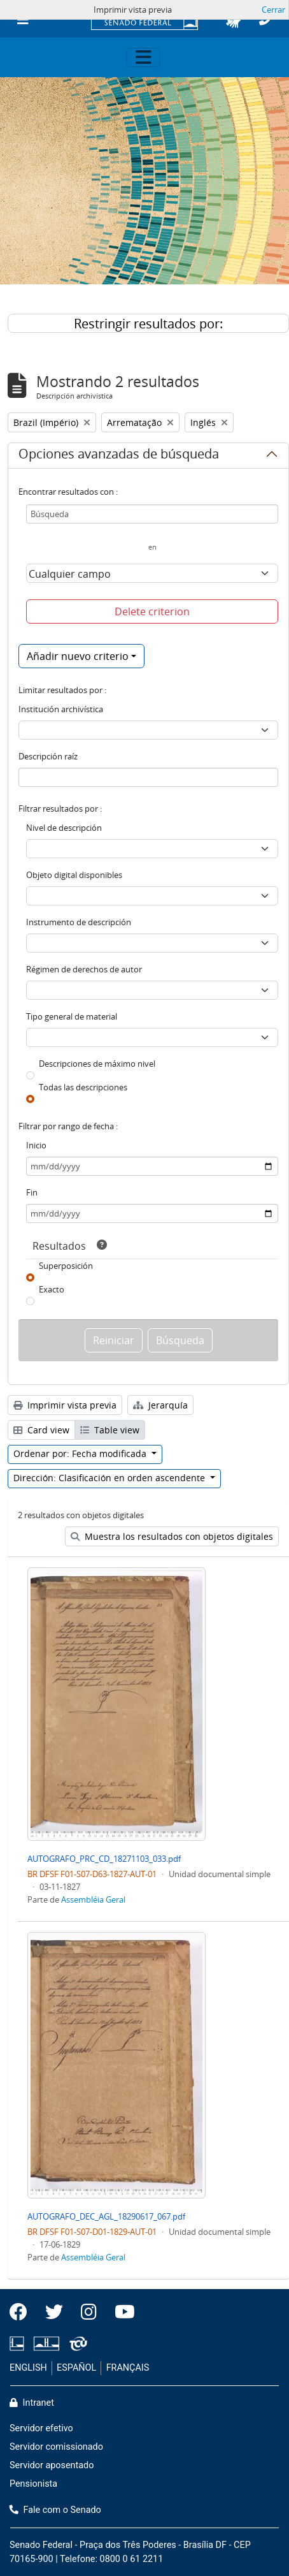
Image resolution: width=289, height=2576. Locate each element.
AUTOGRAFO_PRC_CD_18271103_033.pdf (104, 1858)
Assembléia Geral (93, 1899)
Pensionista (33, 2483)
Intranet (32, 2402)
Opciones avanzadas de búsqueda (118, 456)
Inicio (36, 1145)
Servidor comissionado (56, 2446)
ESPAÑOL (76, 2367)
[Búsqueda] (152, 513)
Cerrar (273, 9)
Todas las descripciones (83, 1087)
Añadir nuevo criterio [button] (78, 656)
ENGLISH (28, 2367)
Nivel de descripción (64, 827)
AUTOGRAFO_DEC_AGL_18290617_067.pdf (106, 2216)
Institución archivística (60, 709)
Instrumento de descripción (78, 922)
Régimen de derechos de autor (84, 969)
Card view (41, 1430)
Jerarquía (160, 1405)
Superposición (66, 1265)
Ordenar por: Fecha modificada (81, 1453)
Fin (32, 1192)
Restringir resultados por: (148, 323)
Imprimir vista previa (64, 1405)
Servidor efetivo (41, 2428)
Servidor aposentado (52, 2465)
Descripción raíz (48, 756)
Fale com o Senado (55, 2510)
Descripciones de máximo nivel (97, 1063)
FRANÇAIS (128, 2367)
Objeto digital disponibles (74, 875)
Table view (109, 1430)
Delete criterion (152, 611)
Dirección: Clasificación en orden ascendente (110, 1478)
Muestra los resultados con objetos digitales (172, 1536)
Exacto (51, 1289)
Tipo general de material (71, 1016)
